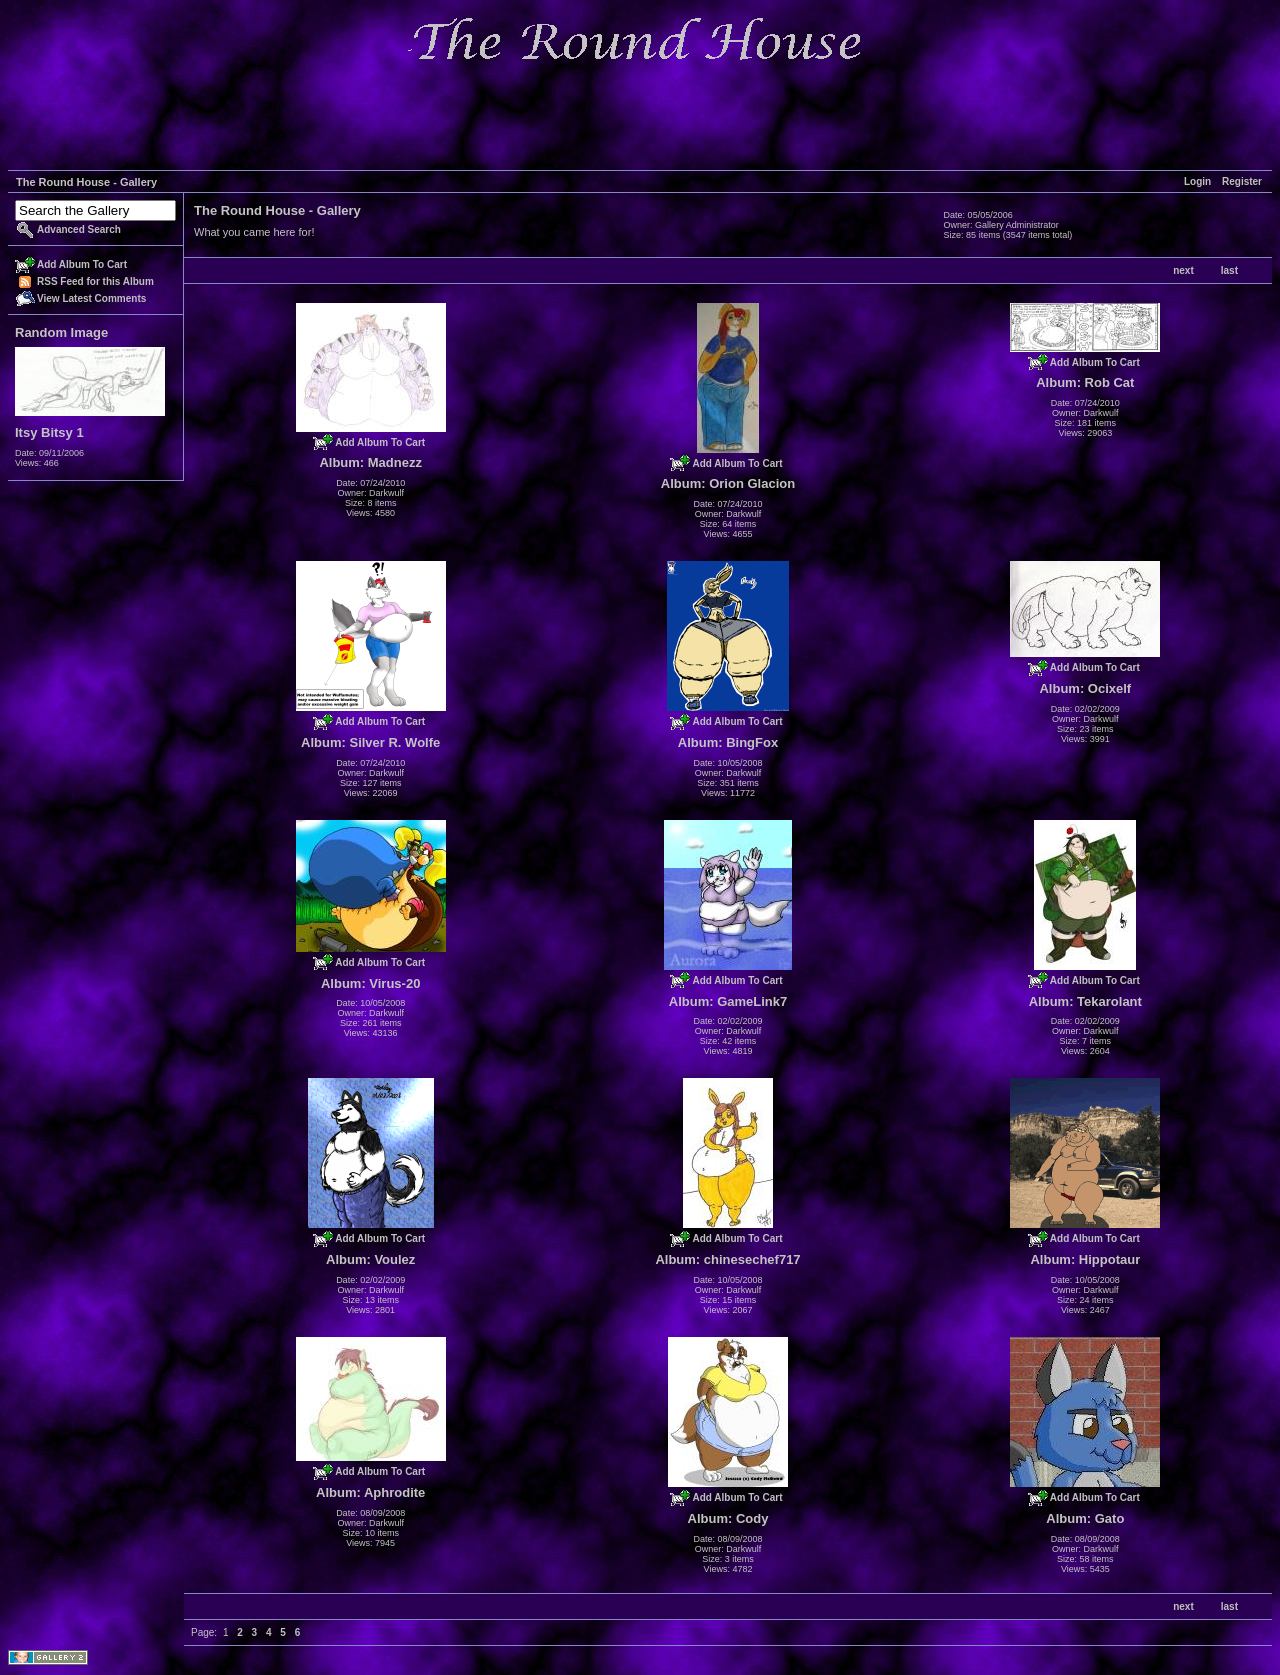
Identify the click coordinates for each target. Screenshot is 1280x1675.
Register (1242, 181)
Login (1197, 181)
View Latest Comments (91, 298)
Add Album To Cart (82, 264)
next (1183, 270)
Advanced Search (79, 229)
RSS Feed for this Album (95, 281)
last (1229, 270)
